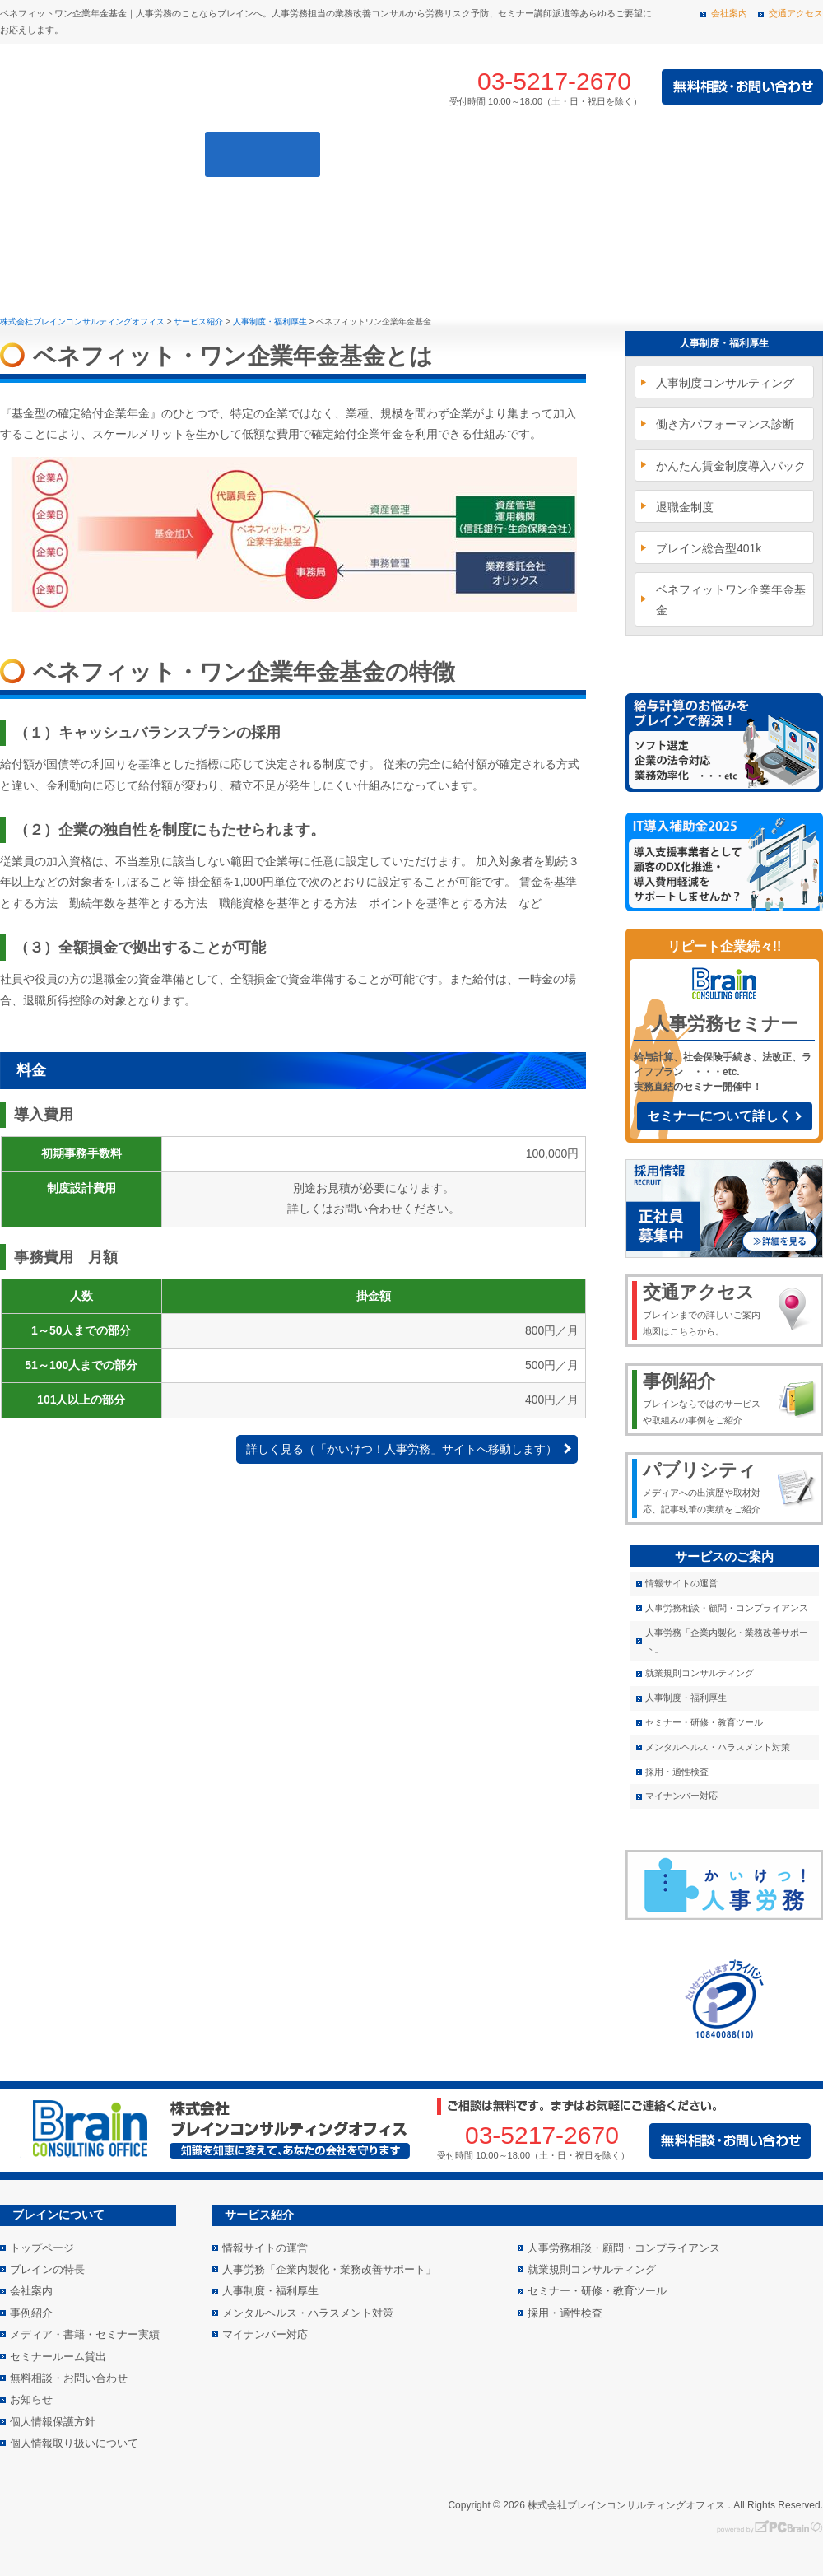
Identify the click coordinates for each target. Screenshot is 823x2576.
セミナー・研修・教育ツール (704, 1722)
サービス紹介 (262, 154)
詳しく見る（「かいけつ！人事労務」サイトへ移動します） (401, 1449)
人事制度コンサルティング (725, 382)
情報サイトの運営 (681, 1583)
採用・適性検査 (677, 1772)
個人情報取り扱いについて (74, 2443)
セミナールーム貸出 (58, 2356)
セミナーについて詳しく (719, 1116)
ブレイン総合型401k (708, 548)
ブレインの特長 (127, 154)
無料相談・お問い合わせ (69, 2378)
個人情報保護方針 (52, 2421)
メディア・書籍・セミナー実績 (710, 154)
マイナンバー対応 (681, 1795)
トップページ (30, 154)
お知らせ (31, 2399)
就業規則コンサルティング (699, 1673)
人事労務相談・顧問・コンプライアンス (726, 1608)
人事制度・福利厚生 (724, 343)
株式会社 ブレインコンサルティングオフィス (181, 87)
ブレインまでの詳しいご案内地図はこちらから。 (705, 1308)
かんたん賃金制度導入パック (731, 466)
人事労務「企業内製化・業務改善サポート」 (726, 1641)
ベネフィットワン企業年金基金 (731, 600)
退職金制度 (685, 507)
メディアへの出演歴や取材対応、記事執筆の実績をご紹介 (705, 1486)
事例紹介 (397, 154)
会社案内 (729, 13)
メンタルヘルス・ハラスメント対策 (717, 1747)
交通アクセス (796, 13)
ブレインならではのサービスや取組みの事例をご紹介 (705, 1397)
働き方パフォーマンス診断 (725, 424)
